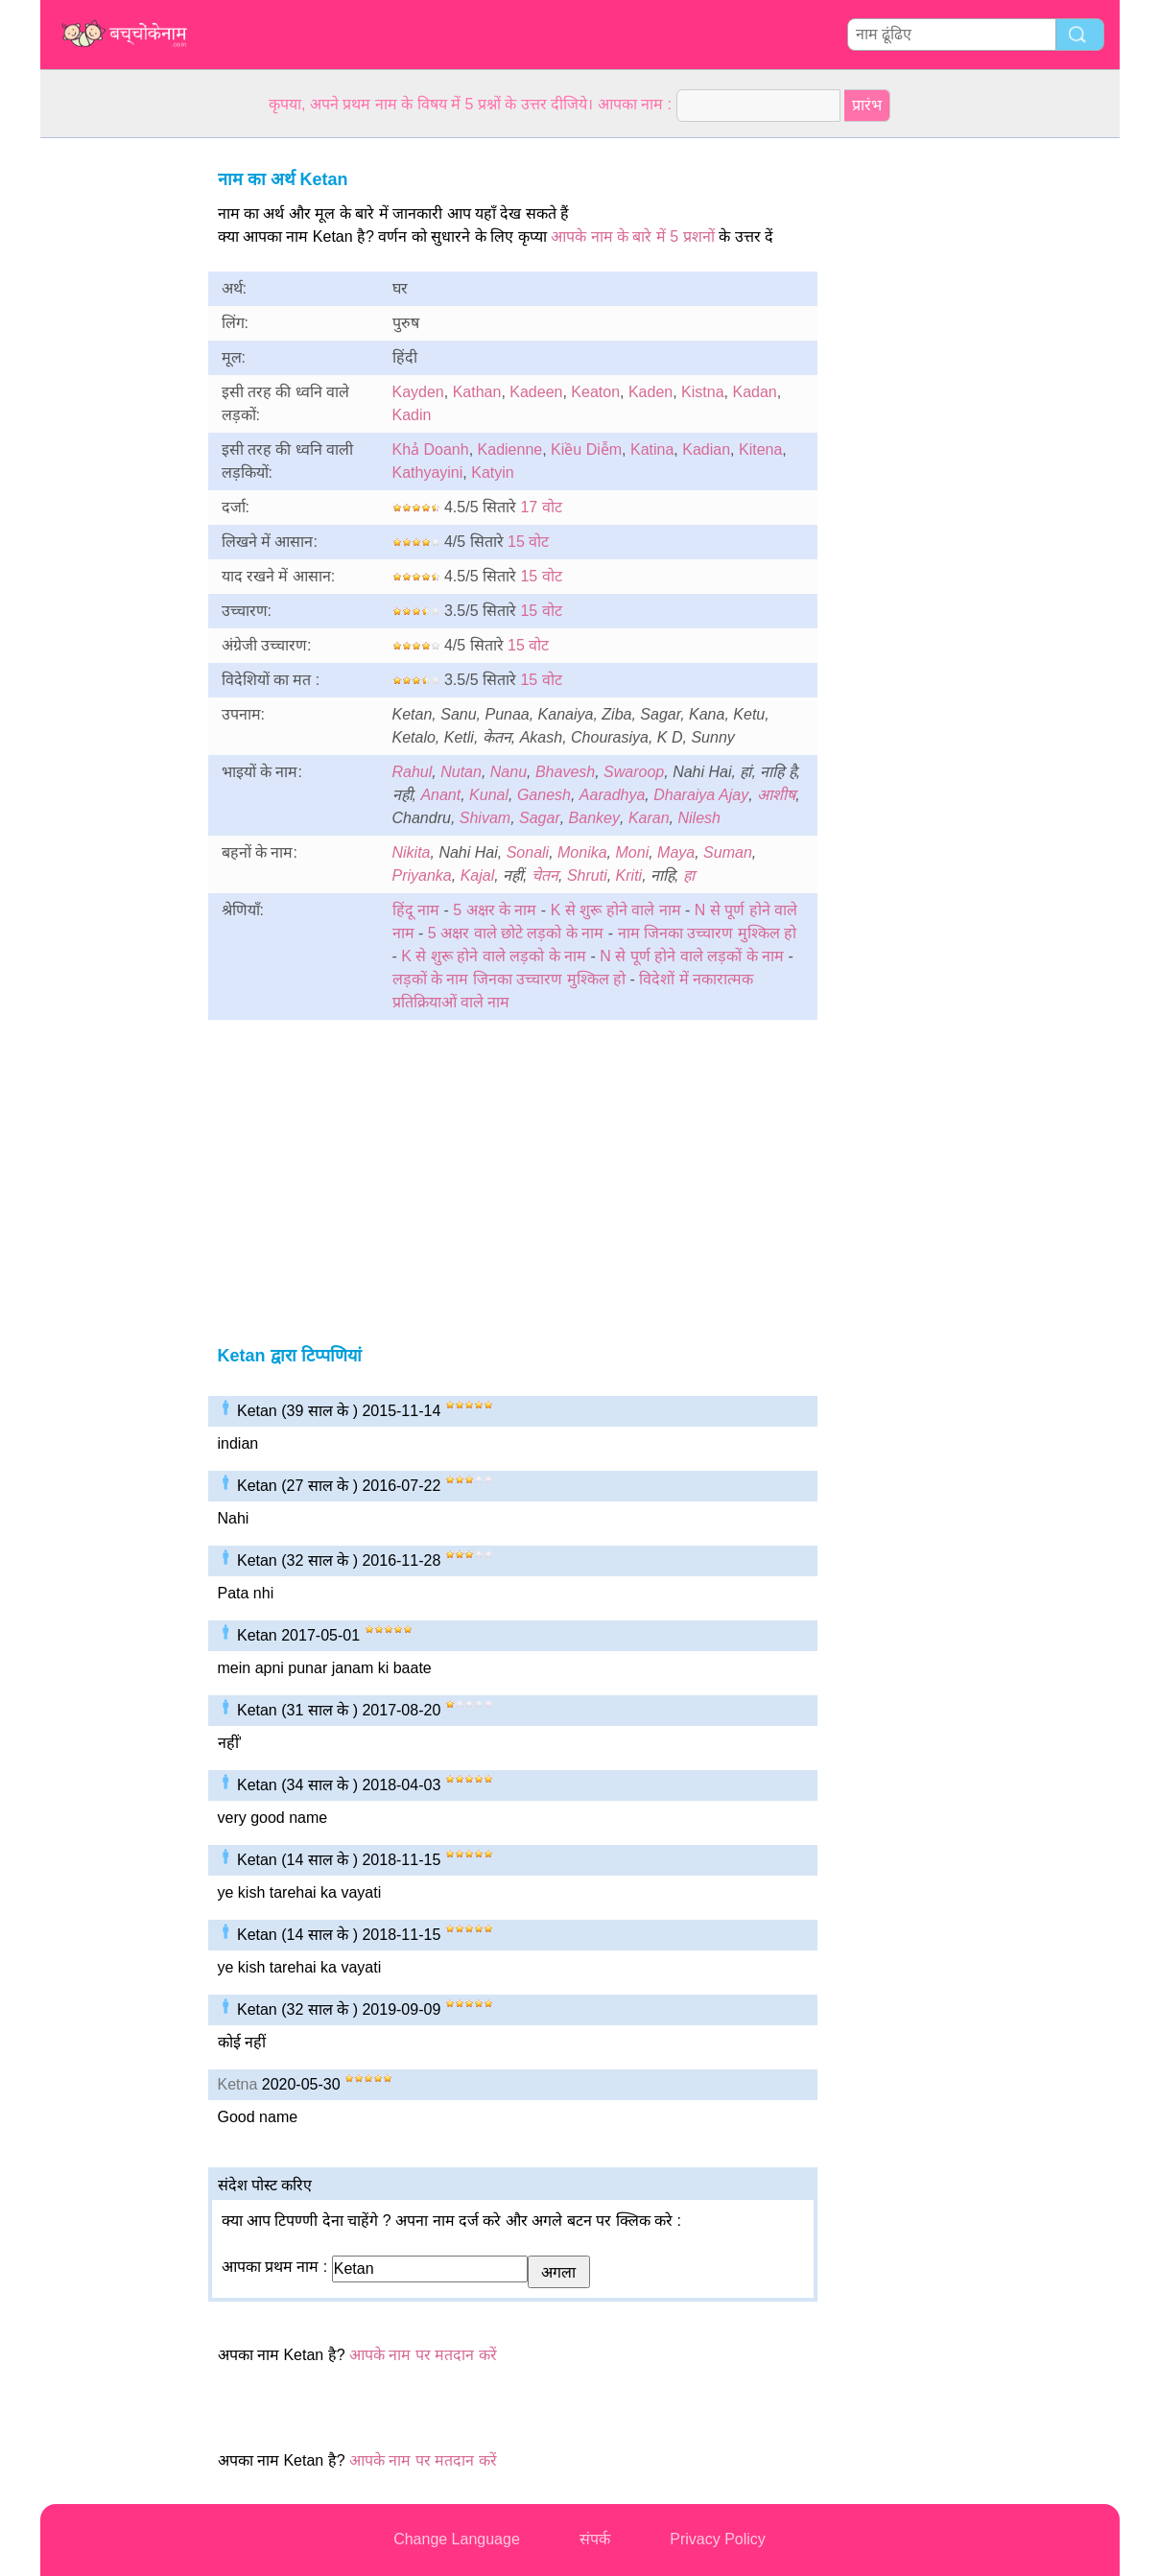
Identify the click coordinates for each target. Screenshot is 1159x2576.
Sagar (539, 818)
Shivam (485, 818)
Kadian (706, 449)
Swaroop (633, 772)
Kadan (754, 392)
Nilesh (698, 818)
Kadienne (510, 449)
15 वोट (528, 541)
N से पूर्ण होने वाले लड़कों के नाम (692, 956)
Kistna (702, 392)
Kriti (629, 875)
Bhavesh (565, 772)
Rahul (412, 772)
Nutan (461, 772)
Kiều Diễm (586, 449)
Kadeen (535, 392)
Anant (440, 795)
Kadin (412, 415)
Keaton (595, 392)
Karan (649, 818)
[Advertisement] (117, 426)
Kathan (477, 392)
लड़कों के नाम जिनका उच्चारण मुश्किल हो (509, 979)
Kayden (418, 392)
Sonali (528, 852)
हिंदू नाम (415, 910)
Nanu (508, 772)
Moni (633, 852)
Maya (676, 852)
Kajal (478, 875)
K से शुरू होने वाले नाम (616, 910)
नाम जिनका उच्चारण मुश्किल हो (707, 933)
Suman (727, 852)
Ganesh (544, 795)
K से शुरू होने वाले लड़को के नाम (493, 956)
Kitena (760, 449)
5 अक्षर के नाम (494, 910)
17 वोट (540, 507)
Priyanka (422, 875)
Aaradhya (613, 795)
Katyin (492, 472)
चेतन (545, 875)
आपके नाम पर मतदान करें (423, 2355)
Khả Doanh (430, 449)
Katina (652, 449)
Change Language (456, 2539)
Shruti (587, 875)
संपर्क (595, 2539)
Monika (582, 852)
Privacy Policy (718, 2539)
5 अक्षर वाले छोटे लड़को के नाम (518, 933)
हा (689, 875)
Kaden (650, 392)
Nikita (411, 852)
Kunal (489, 795)
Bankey (594, 818)
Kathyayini (427, 472)
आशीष (776, 795)
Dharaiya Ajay (700, 795)
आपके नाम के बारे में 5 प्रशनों (633, 236)
